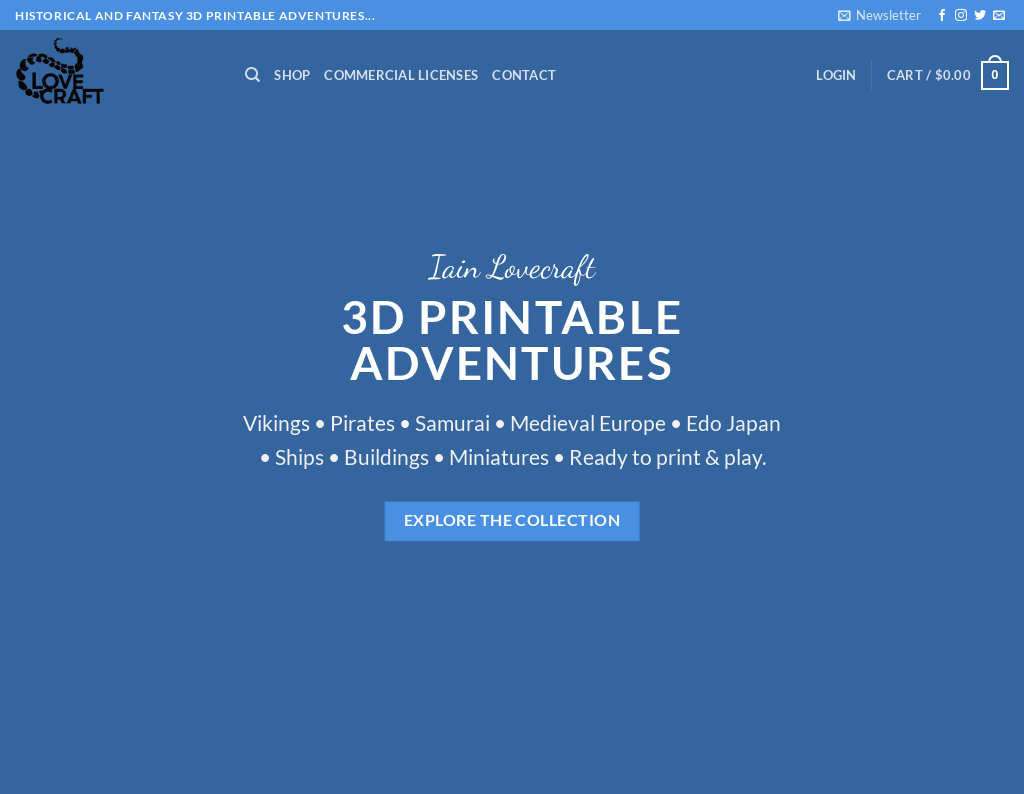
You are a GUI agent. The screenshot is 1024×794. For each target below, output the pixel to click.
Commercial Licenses (401, 75)
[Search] (252, 75)
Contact (524, 75)
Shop (292, 75)
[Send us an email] (999, 16)
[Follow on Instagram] (961, 16)
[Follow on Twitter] (980, 16)
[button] (879, 15)
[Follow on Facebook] (942, 16)
